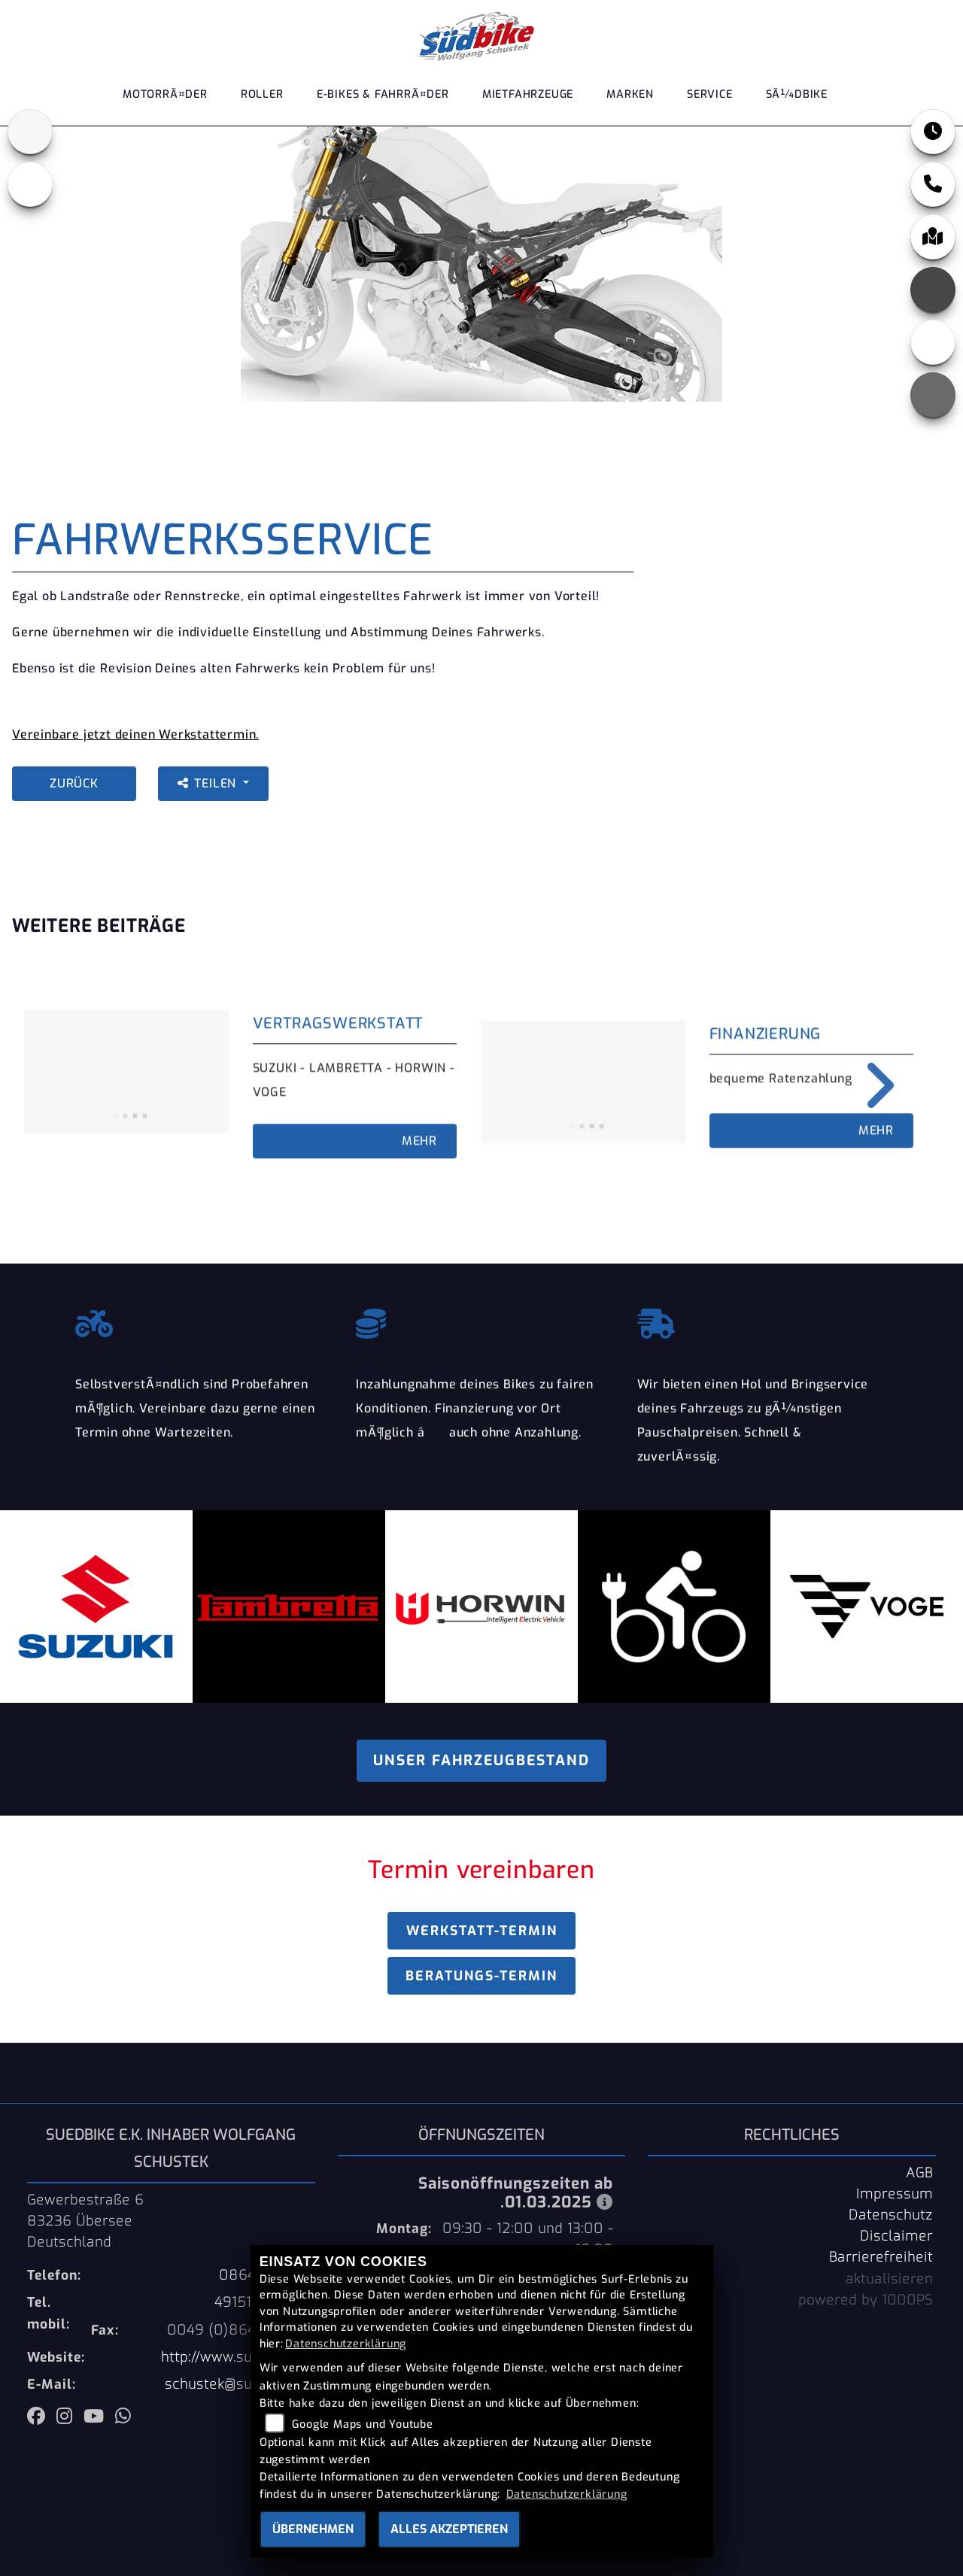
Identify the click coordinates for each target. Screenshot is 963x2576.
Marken (630, 100)
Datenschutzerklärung (345, 2344)
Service (710, 100)
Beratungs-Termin (481, 1976)
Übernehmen (313, 2529)
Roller (262, 100)
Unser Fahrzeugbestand (481, 1760)
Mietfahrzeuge (527, 100)
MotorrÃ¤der (165, 100)
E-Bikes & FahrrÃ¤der (383, 100)
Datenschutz (891, 2215)
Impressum (894, 2194)
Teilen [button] (209, 783)
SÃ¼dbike (797, 100)
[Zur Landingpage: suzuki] (30, 131)
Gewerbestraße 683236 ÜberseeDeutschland (85, 2221)
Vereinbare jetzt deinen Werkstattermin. (135, 734)
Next (869, 1085)
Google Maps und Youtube (362, 2424)
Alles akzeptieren (449, 2529)
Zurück (74, 783)
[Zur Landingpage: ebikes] (30, 184)
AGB (919, 2173)
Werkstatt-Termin (481, 1931)
